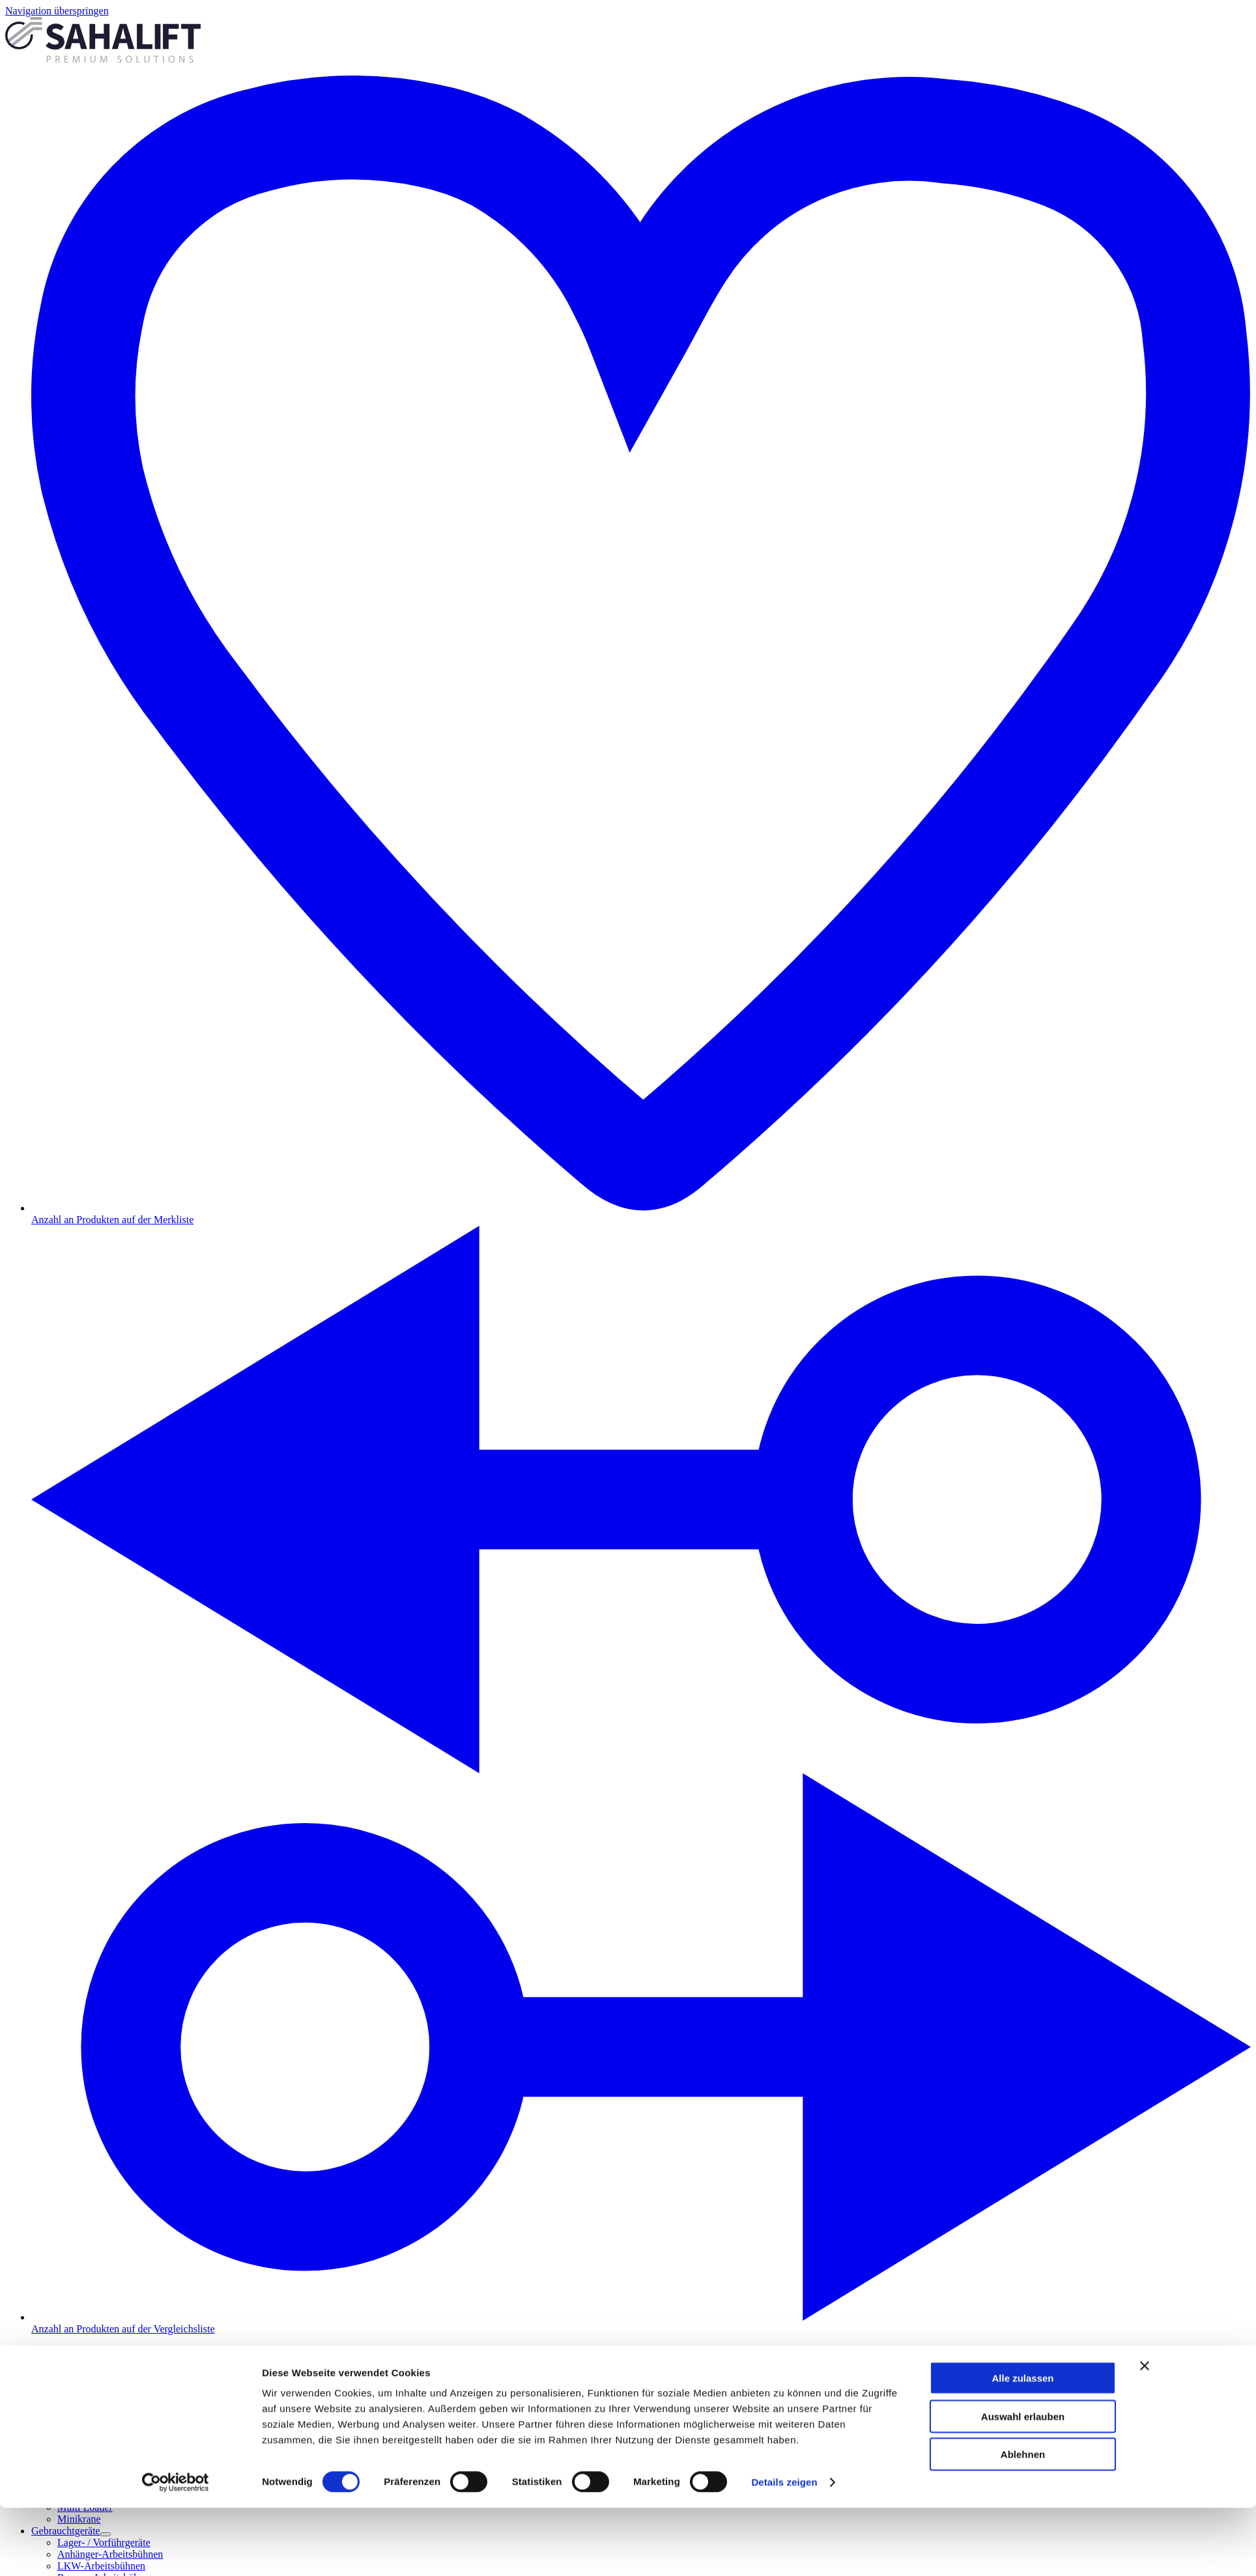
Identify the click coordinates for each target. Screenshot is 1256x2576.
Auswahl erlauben (1022, 2154)
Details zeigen (784, 2220)
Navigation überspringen (57, 10)
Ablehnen (1023, 2193)
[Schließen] (10, 2383)
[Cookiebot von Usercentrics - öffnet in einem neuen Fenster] (176, 2221)
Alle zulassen (1022, 2117)
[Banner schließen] (1144, 2105)
